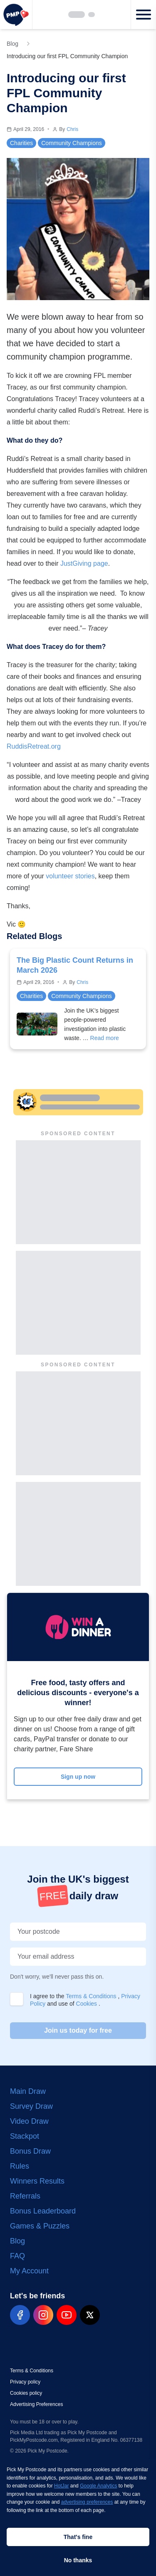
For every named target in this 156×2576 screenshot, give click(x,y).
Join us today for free (78, 2030)
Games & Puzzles (39, 2226)
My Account (29, 2271)
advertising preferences (87, 2502)
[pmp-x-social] (90, 2315)
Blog (17, 2241)
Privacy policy (25, 2382)
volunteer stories (70, 876)
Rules (19, 2166)
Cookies (87, 2003)
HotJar (61, 2486)
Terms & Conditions (92, 1996)
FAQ (17, 2256)
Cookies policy (26, 2393)
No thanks (78, 2560)
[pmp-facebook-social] (20, 2315)
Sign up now (78, 1776)
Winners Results (37, 2181)
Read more (104, 1038)
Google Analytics (98, 2486)
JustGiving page (84, 563)
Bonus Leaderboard (43, 2211)
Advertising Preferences (36, 2404)
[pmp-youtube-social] (67, 2315)
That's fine (78, 2537)
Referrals (25, 2196)
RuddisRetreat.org (34, 746)
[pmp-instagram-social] (43, 2315)
